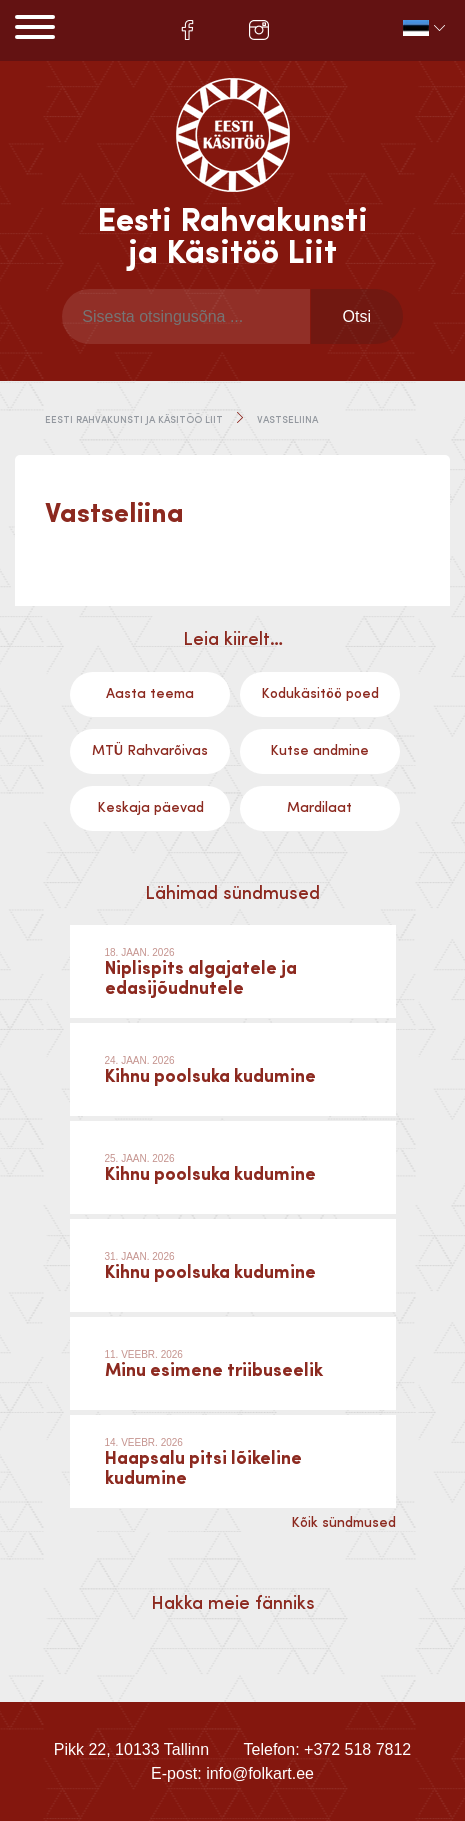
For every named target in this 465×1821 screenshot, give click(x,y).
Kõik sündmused (343, 1523)
